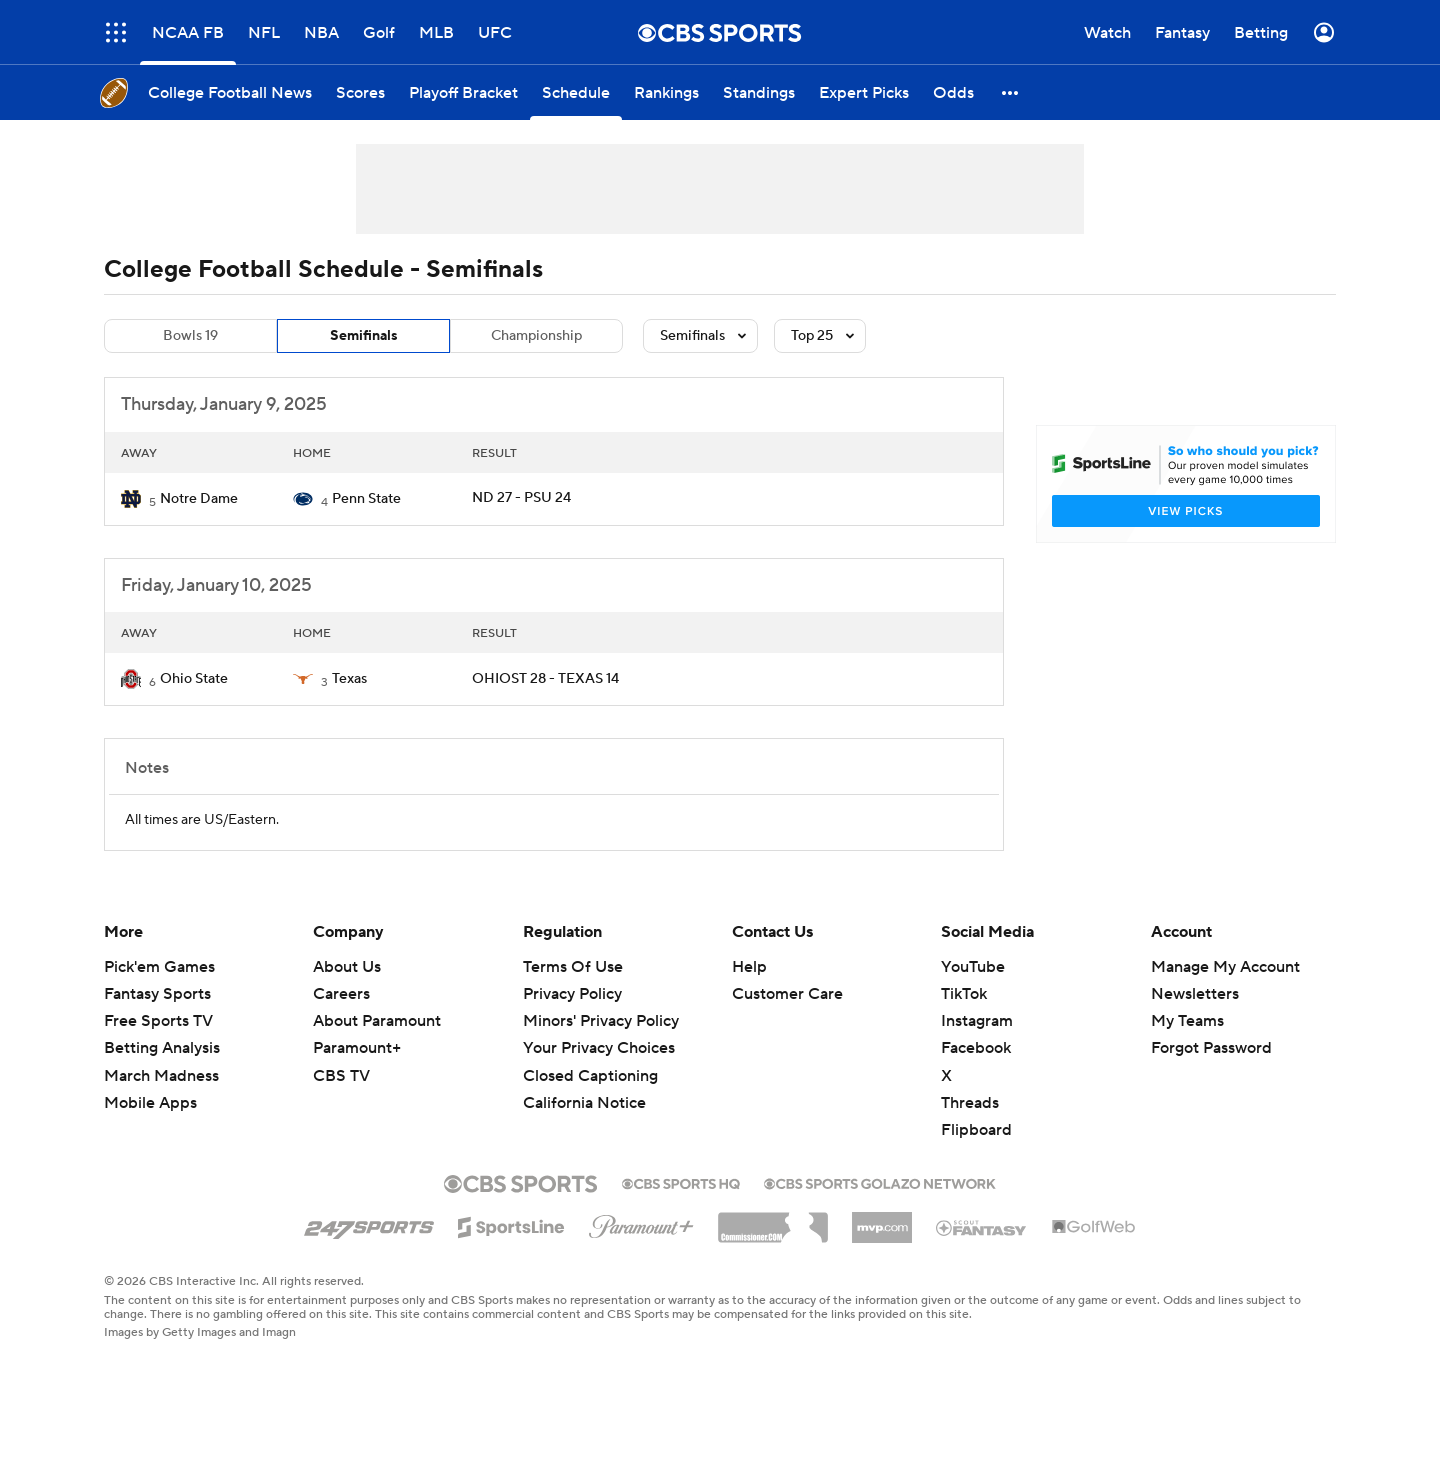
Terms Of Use (573, 967)
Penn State (366, 499)
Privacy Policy (572, 994)
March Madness (161, 1076)
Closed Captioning (590, 1076)
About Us (347, 967)
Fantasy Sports (157, 994)
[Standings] (759, 92)
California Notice (584, 1103)
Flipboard (976, 1130)
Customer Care (787, 994)
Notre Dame (199, 499)
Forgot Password (1211, 1048)
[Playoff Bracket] (463, 92)
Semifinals (364, 336)
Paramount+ (357, 1048)
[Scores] (360, 92)
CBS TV (341, 1076)
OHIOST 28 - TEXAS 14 (545, 679)
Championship (536, 336)
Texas (349, 679)
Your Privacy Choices (599, 1048)
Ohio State (194, 679)
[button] (1011, 92)
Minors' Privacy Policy (601, 1021)
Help (749, 967)
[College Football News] (230, 92)
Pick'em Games (159, 967)
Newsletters (1195, 994)
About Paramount (377, 1021)
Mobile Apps (150, 1103)
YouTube (973, 967)
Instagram (977, 1021)
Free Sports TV (158, 1021)
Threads (970, 1103)
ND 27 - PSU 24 (521, 498)
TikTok (964, 994)
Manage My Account (1225, 967)
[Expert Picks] (864, 92)
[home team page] (131, 499)
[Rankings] (666, 92)
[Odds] (953, 92)
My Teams (1187, 1021)
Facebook (976, 1048)
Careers (341, 994)
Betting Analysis (162, 1048)
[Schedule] (576, 92)
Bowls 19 (190, 336)
